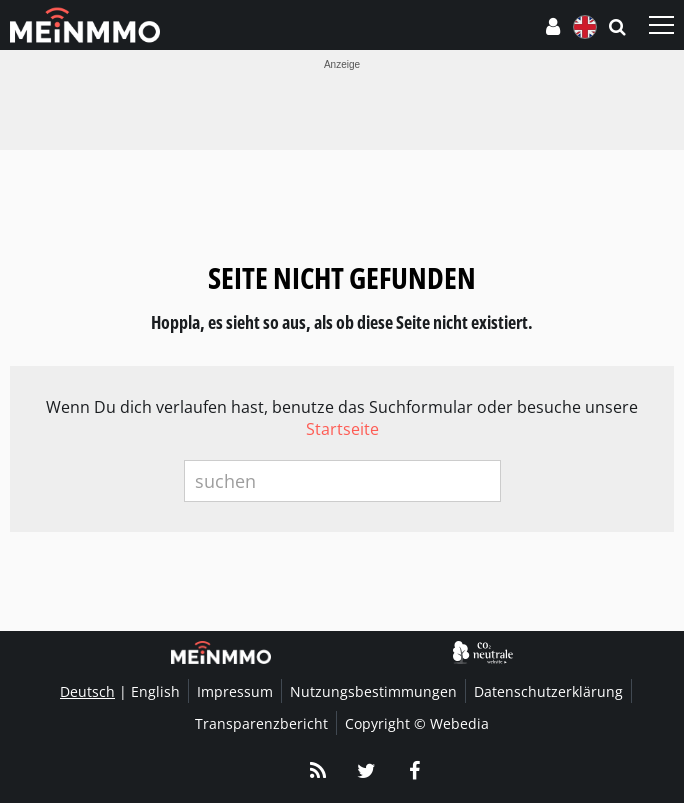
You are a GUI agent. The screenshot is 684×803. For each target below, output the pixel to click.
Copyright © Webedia (417, 724)
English (155, 692)
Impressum (235, 692)
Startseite (342, 429)
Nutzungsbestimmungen (373, 692)
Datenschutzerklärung (548, 692)
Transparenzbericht (261, 724)
